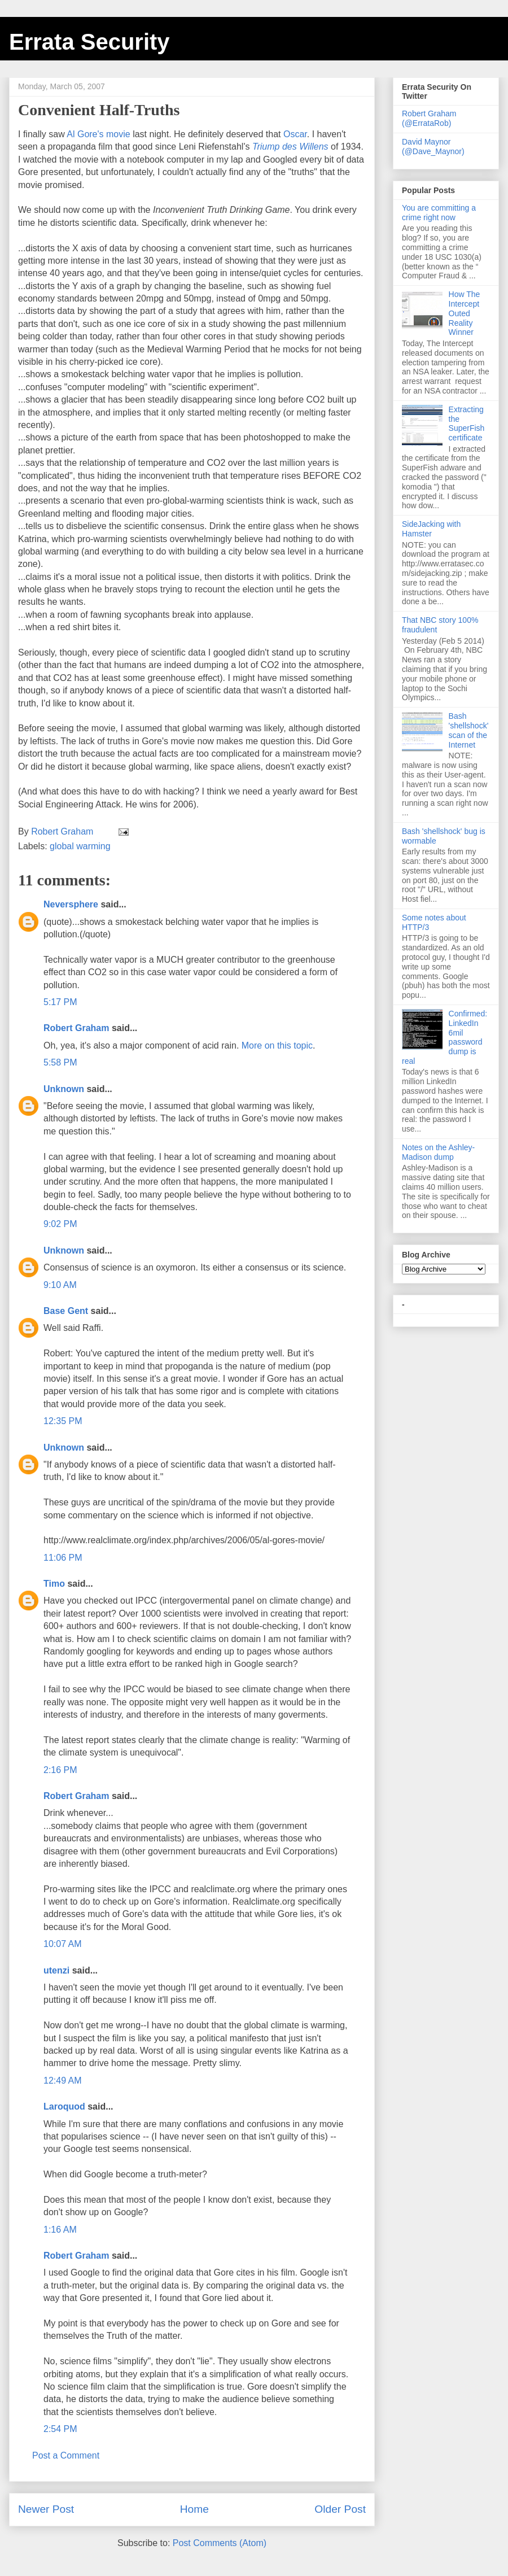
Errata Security (89, 41)
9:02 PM (60, 1224)
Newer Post (46, 2509)
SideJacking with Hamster (431, 528)
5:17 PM (60, 1002)
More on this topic (277, 1045)
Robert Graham (76, 1028)
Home (194, 2509)
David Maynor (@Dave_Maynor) (433, 146)
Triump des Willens (290, 146)
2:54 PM (60, 2429)
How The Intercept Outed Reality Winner (464, 313)
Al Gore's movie (98, 134)
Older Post (340, 2509)
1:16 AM (60, 2229)
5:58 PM (60, 1062)
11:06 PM (62, 1557)
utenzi (56, 1970)
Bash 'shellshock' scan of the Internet (469, 730)
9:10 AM (60, 1285)
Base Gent (65, 1311)
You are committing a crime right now (439, 212)
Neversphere (70, 904)
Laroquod (64, 2106)
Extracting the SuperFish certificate (467, 423)
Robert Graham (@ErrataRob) (429, 118)
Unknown (63, 1089)
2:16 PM (60, 1770)
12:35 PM (62, 1421)
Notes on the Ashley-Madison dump (438, 1152)
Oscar (295, 134)
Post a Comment (65, 2455)
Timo (54, 1583)
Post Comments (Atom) (219, 2543)
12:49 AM (62, 2080)
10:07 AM (62, 1944)
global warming (80, 846)
